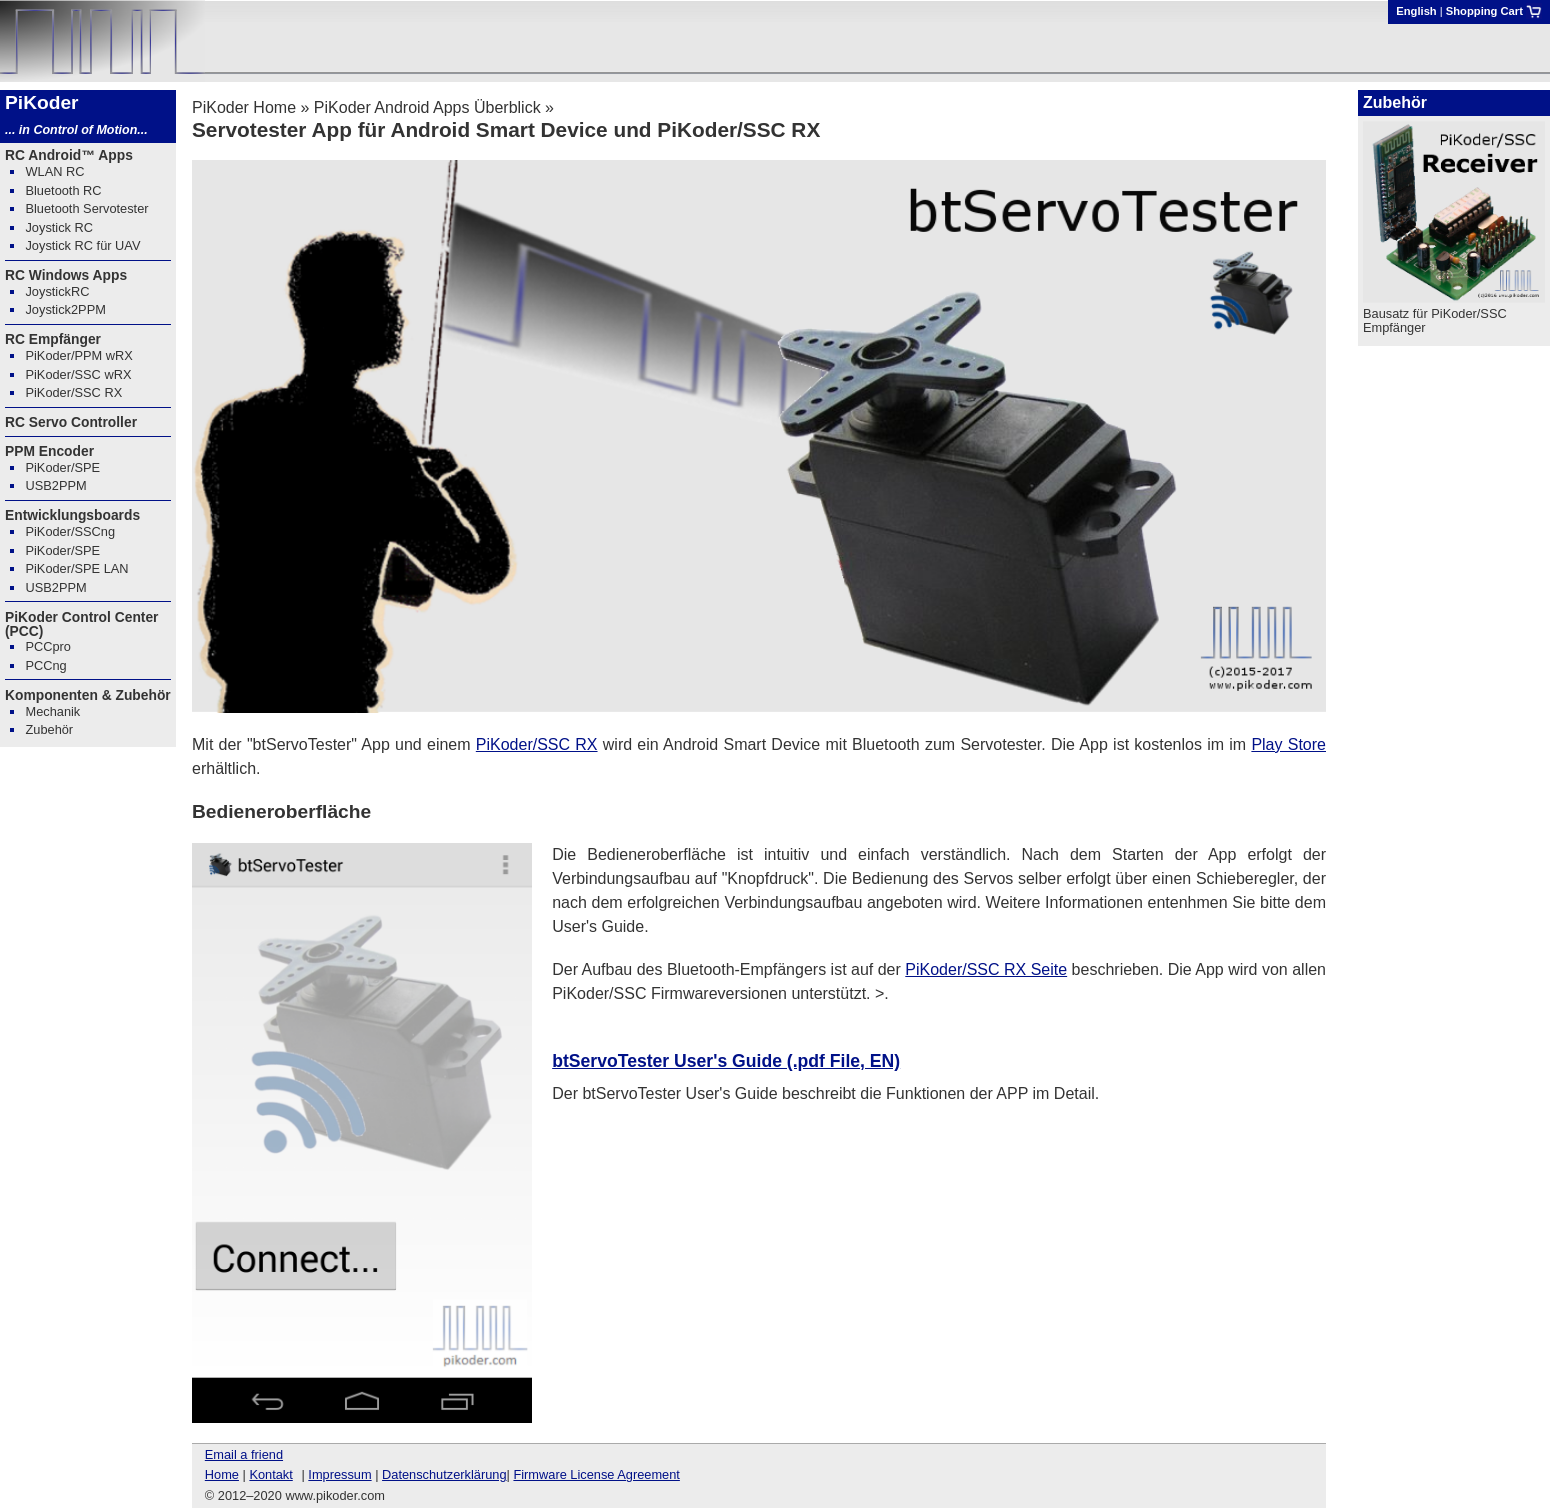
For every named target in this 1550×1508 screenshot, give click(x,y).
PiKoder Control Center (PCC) (81, 624)
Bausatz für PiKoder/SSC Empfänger (1435, 320)
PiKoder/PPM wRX (78, 355)
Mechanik (52, 711)
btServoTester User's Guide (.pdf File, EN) (726, 1061)
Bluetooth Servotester (86, 208)
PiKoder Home (244, 107)
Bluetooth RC (63, 190)
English (1416, 11)
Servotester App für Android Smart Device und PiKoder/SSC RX (506, 129)
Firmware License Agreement (596, 1474)
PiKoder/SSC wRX (78, 374)
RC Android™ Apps (69, 155)
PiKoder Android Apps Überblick (427, 107)
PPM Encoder (49, 451)
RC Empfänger (53, 339)
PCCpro (48, 646)
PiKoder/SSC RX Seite (986, 969)
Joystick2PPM (65, 309)
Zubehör (49, 729)
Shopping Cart (1494, 11)
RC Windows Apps (66, 275)
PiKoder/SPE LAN (76, 568)
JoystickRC (57, 291)
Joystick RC (59, 227)
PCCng (45, 665)
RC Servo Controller (71, 422)
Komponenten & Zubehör (88, 695)
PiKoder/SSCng (70, 531)
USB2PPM (55, 485)
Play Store (1288, 744)
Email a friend (244, 1454)
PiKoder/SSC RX (537, 744)
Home (222, 1474)
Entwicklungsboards (72, 515)
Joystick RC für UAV (82, 245)
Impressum (339, 1474)
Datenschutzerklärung (444, 1474)
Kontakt (270, 1474)
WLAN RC (54, 171)
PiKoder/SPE (62, 467)
